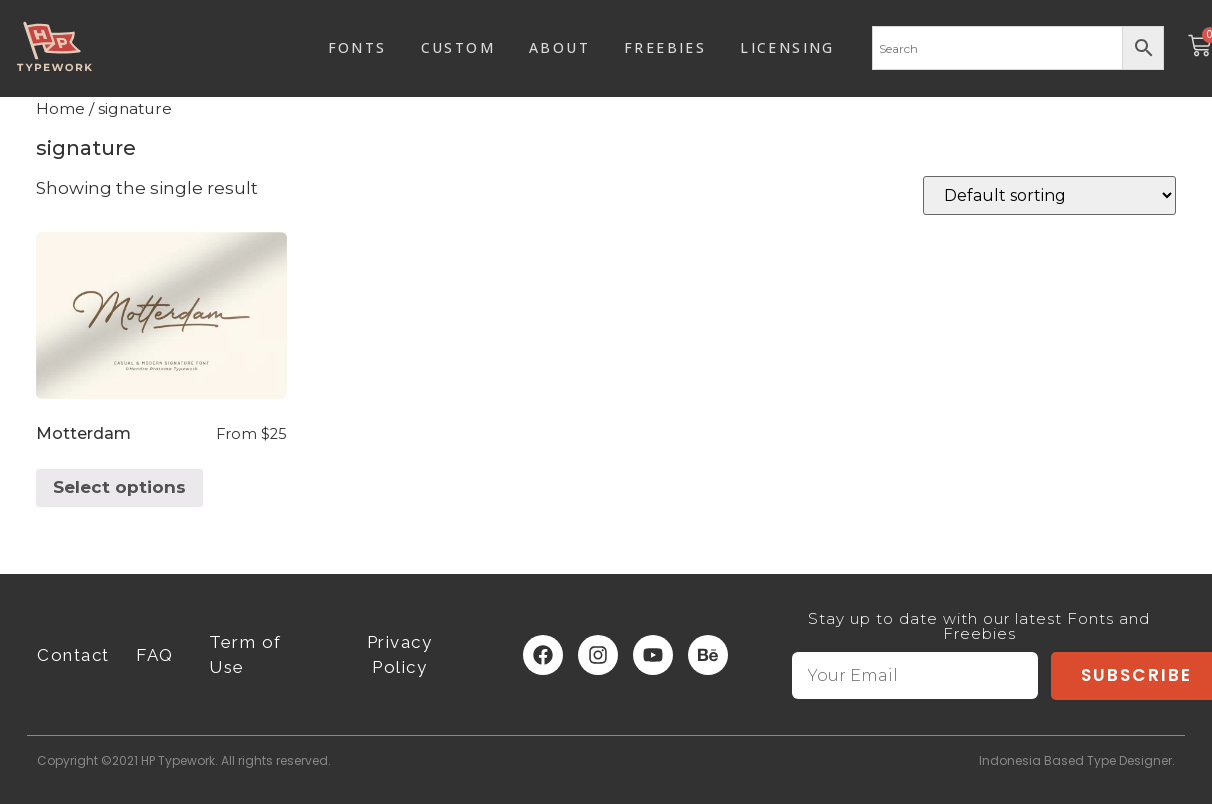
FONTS (357, 47)
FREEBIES (665, 47)
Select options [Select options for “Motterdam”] (119, 487)
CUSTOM (458, 47)
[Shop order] (1049, 195)
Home (60, 108)
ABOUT (559, 47)
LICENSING (787, 47)
